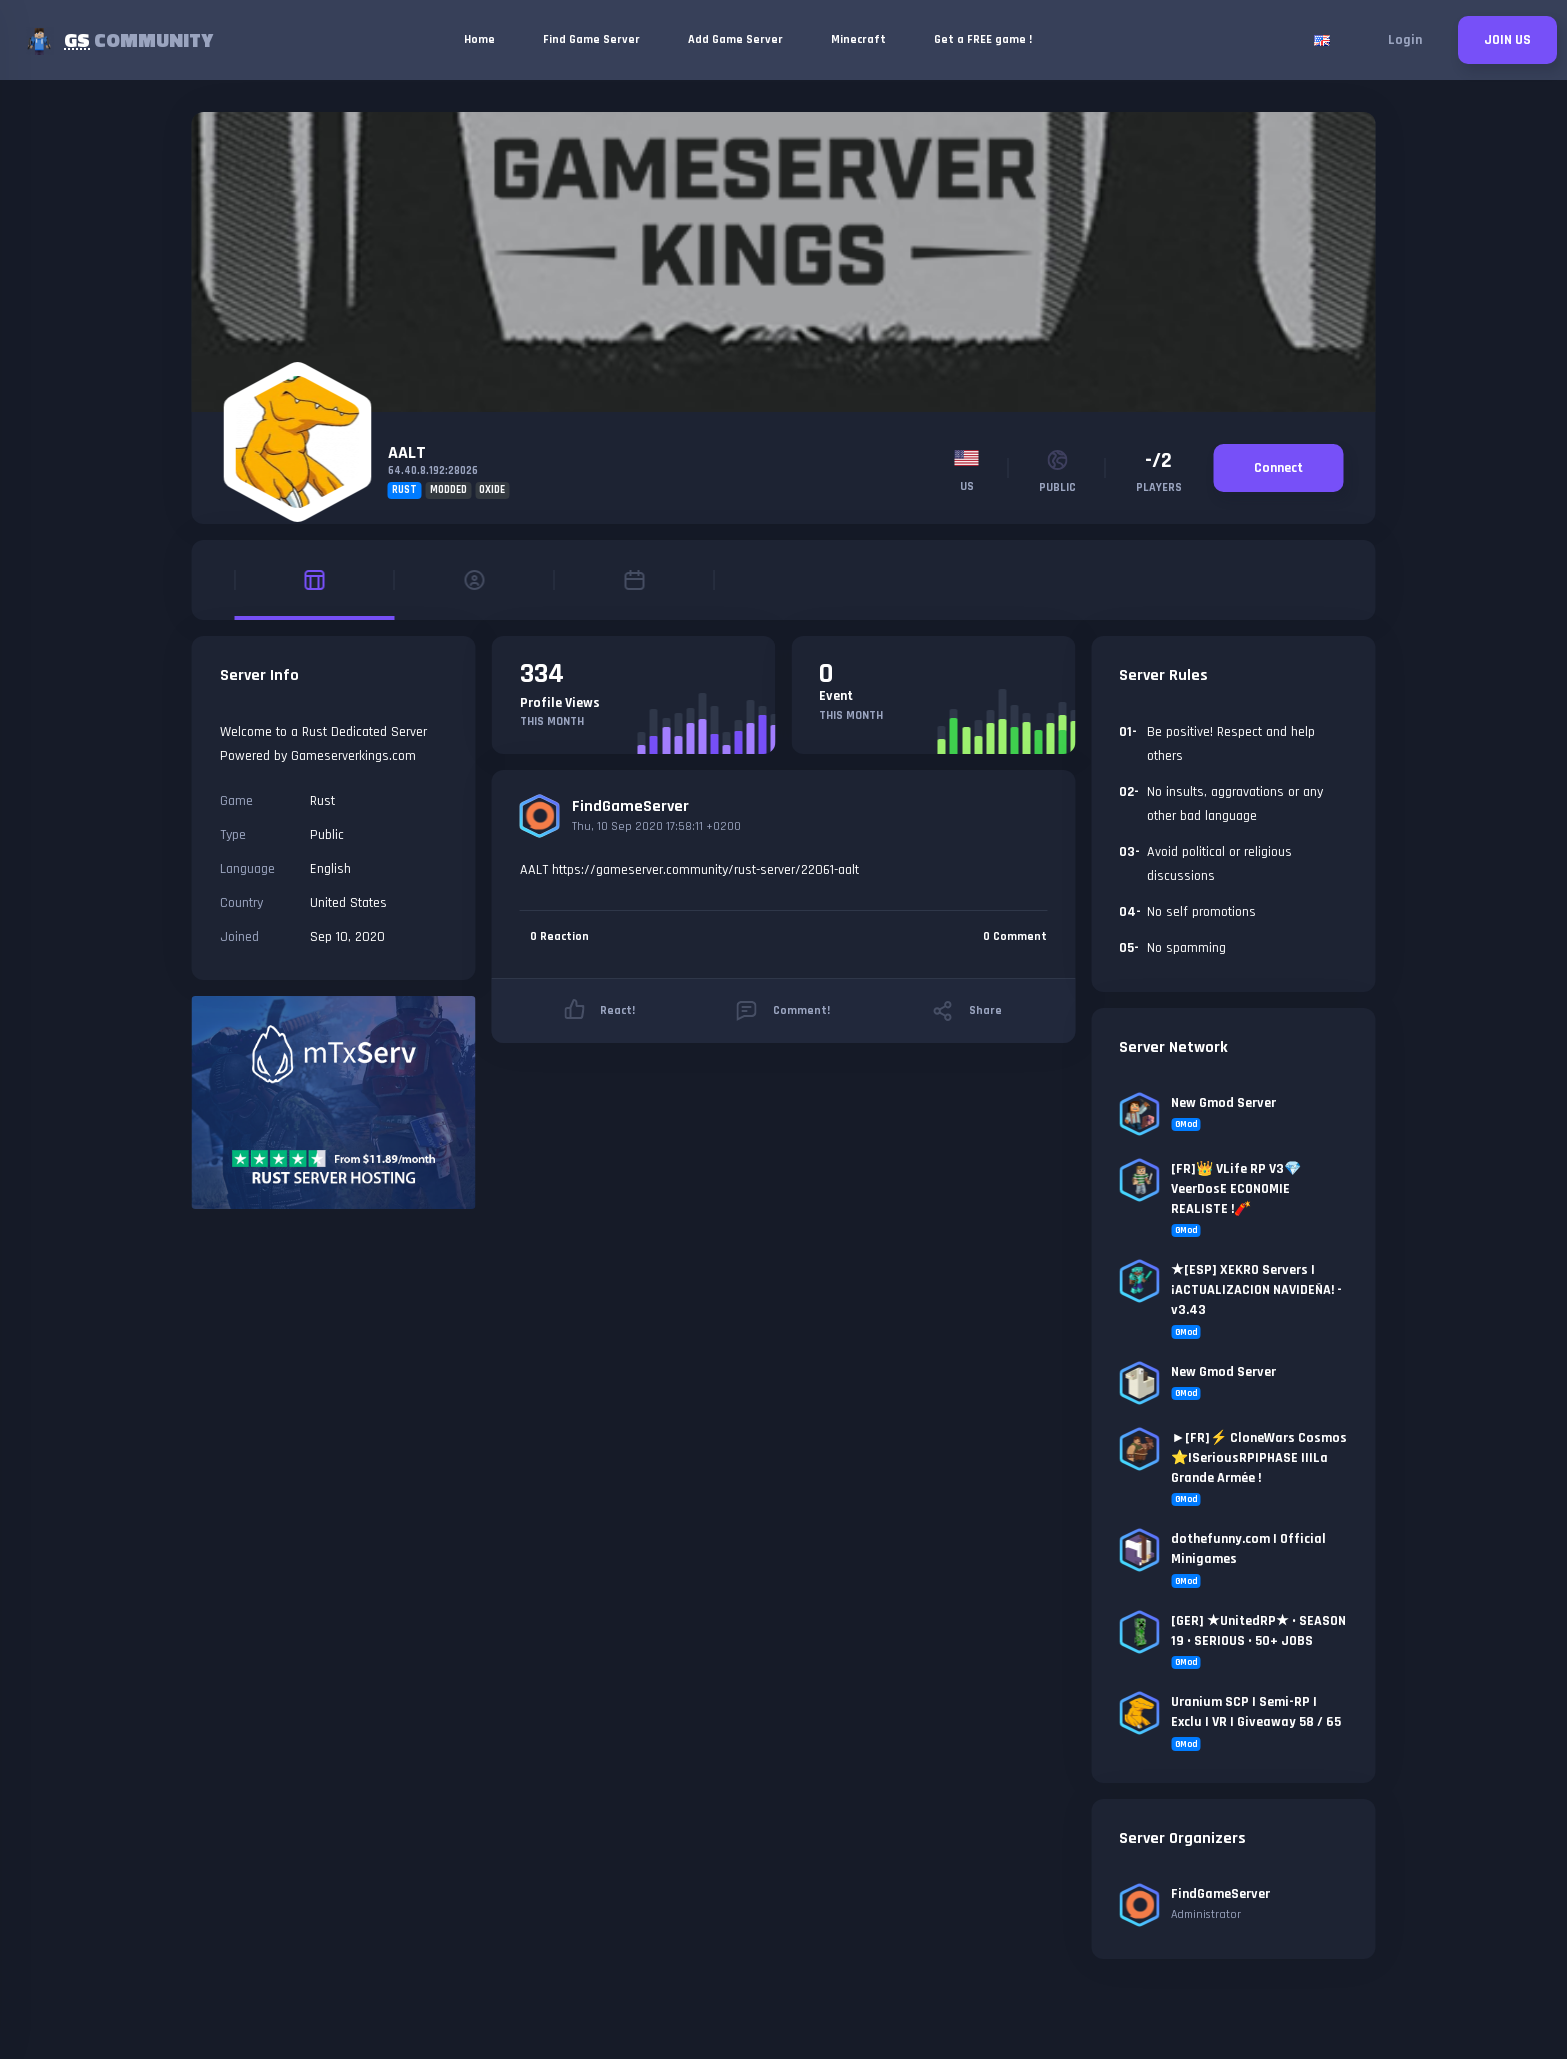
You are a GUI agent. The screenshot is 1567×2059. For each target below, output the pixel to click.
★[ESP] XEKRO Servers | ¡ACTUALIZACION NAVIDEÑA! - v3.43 (1256, 1290)
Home (479, 39)
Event (836, 696)
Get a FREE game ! (983, 39)
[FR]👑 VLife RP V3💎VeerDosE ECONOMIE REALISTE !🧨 (1236, 1189)
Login (1405, 40)
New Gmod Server (1223, 1103)
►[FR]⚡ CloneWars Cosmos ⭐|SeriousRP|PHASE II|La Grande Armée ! (1259, 1458)
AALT (407, 452)
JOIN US (1507, 40)
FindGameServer (630, 806)
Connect (1278, 468)
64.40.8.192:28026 (433, 471)
